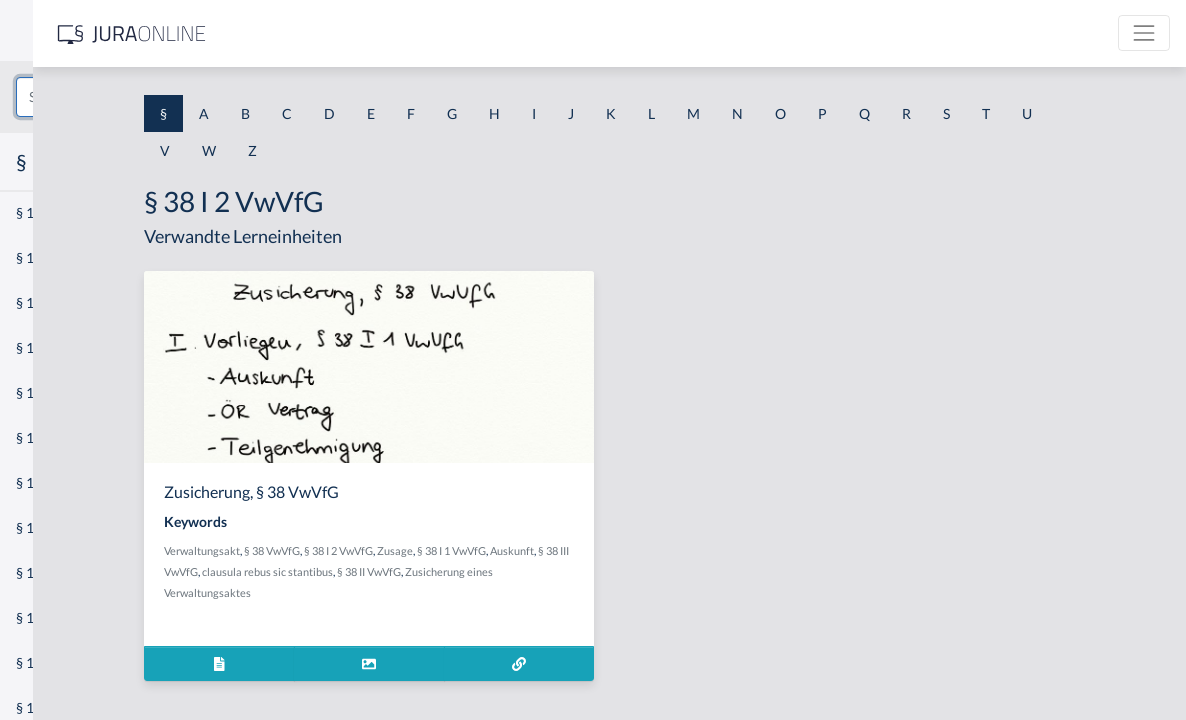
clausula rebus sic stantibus (539, 571)
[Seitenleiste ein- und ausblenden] (288, 30)
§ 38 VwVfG (463, 550)
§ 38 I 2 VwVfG (529, 550)
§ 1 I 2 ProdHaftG (70, 527)
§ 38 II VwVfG (641, 571)
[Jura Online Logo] (419, 33)
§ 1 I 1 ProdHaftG (70, 437)
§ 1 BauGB (48, 257)
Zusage (586, 550)
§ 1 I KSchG (51, 617)
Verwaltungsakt (393, 550)
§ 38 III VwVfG (436, 571)
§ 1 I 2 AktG (51, 482)
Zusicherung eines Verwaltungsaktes (443, 592)
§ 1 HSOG (46, 392)
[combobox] (160, 97)
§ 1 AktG (42, 212)
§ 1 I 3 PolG (51, 572)
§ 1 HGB (41, 347)
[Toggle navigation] (1144, 33)
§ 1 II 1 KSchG (58, 662)
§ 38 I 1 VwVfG (642, 550)
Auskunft (377, 571)
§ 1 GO (37, 302)
